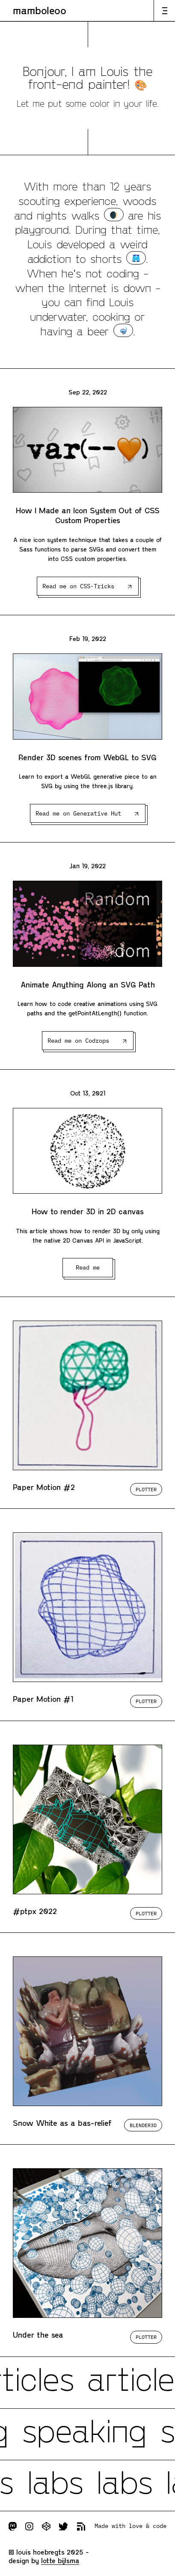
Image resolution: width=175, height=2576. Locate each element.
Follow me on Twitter (63, 2526)
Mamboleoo (39, 10)
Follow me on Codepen (46, 2526)
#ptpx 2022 (35, 1911)
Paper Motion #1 (43, 1699)
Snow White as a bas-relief (62, 2123)
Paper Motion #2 (44, 1487)
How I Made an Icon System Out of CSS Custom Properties (88, 515)
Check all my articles (87, 2382)
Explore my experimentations (87, 2485)
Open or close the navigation (164, 10)
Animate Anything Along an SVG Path (88, 984)
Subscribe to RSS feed (81, 2526)
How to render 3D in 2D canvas (88, 1211)
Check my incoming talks (87, 2434)
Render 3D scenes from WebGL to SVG (87, 757)
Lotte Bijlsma (60, 2560)
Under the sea (38, 2334)
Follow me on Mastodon (13, 2526)
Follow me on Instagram (29, 2526)
